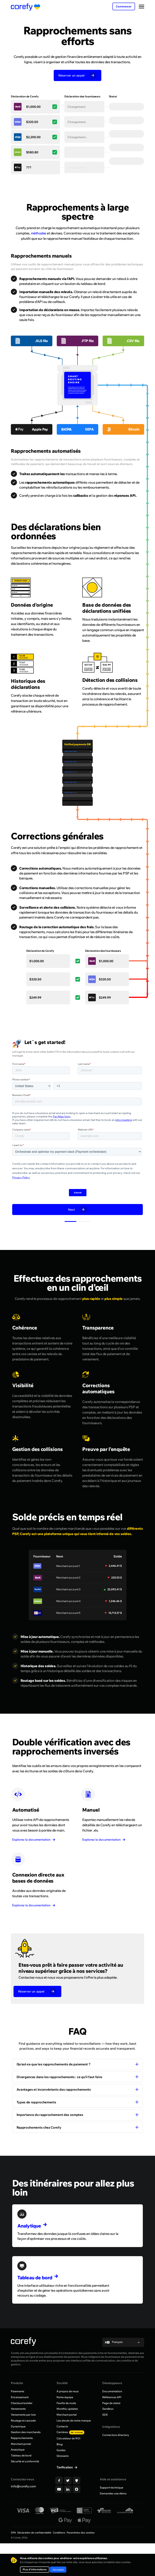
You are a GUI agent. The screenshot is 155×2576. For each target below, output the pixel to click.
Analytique (18, 2485)
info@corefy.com (23, 2522)
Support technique (111, 2523)
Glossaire (63, 2491)
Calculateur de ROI (68, 2473)
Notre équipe (65, 2432)
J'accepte (63, 2569)
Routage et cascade (23, 2455)
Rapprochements (22, 2473)
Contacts (62, 2461)
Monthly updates (67, 2444)
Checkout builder (21, 2438)
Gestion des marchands (26, 2467)
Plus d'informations (36, 2569)
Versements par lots (23, 2449)
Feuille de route (66, 2438)
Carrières (70, 2467)
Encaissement (20, 2432)
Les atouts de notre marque (74, 2455)
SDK (105, 2449)
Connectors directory (115, 2470)
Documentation (112, 2426)
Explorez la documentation (32, 1856)
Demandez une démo (113, 2529)
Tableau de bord (21, 2491)
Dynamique (18, 2461)
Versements (18, 2444)
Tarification (65, 2503)
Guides (61, 2485)
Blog (60, 2479)
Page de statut (111, 2438)
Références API (111, 2432)
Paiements (17, 2426)
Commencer (124, 6)
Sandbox (107, 2444)
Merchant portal (21, 2479)
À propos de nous (68, 2426)
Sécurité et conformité (25, 2497)
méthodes (38, 241)
